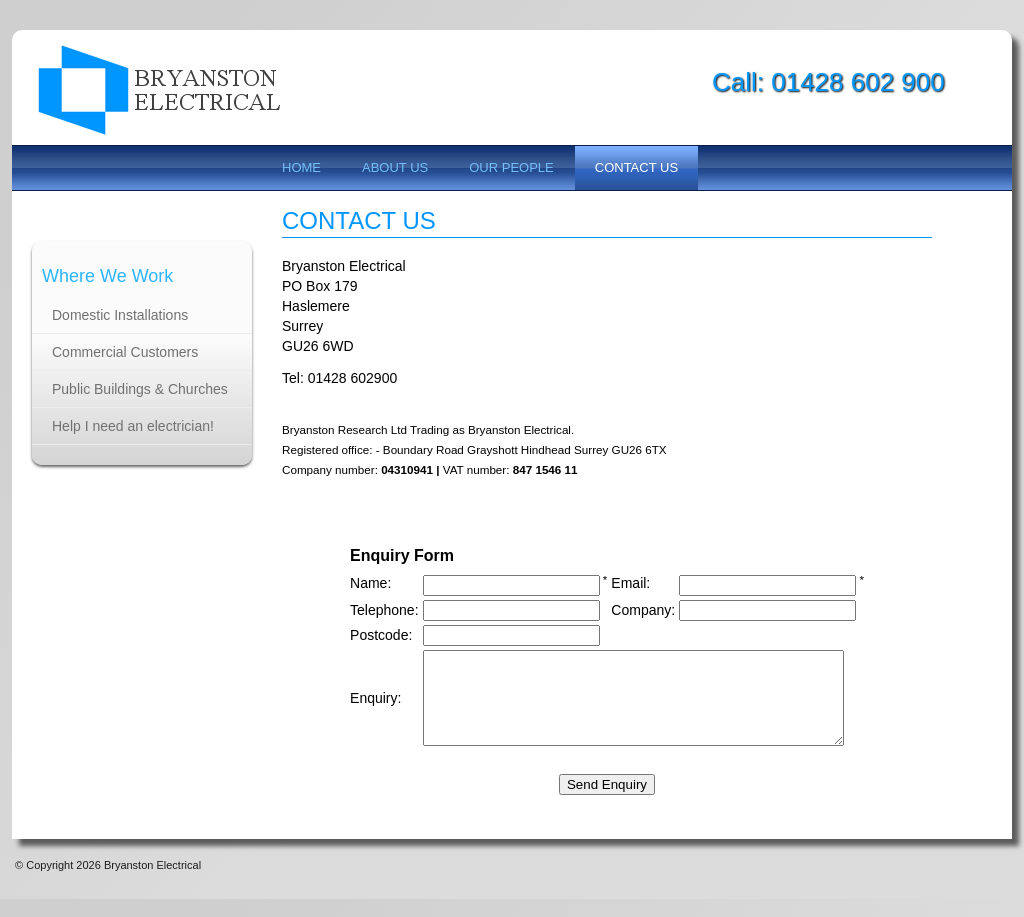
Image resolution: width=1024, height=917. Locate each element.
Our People (511, 167)
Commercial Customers (125, 352)
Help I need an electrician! (133, 426)
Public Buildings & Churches (140, 389)
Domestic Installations (120, 315)
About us (395, 167)
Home (301, 167)
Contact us (636, 167)
